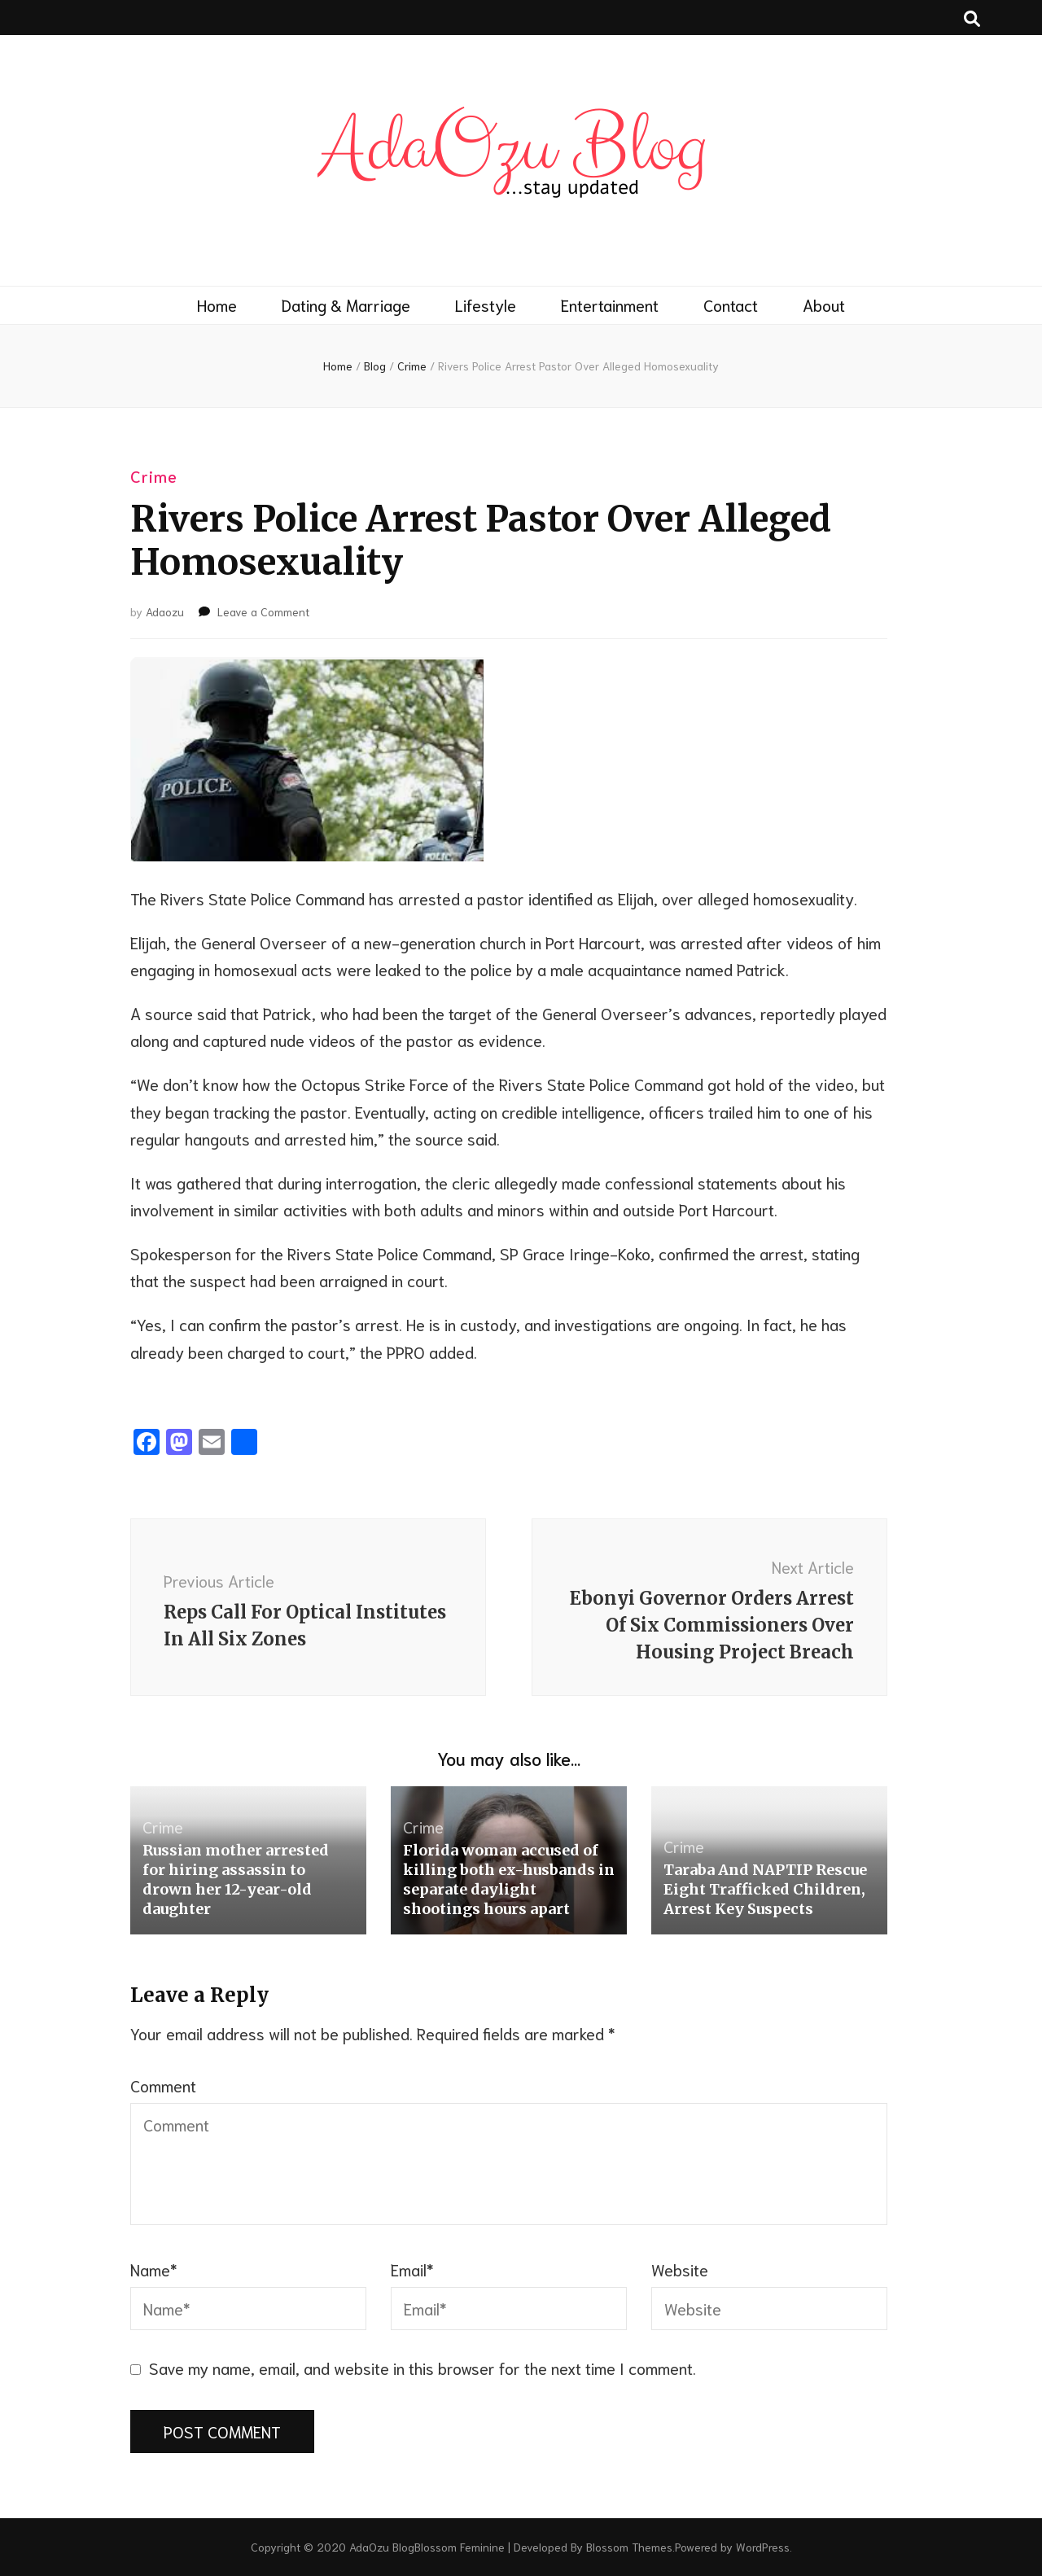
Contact (730, 304)
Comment (163, 2085)
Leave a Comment (263, 611)
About (824, 304)
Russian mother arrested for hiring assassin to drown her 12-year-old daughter (235, 1879)
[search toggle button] (972, 17)
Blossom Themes (629, 2546)
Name (153, 2269)
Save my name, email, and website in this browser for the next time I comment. (422, 2367)
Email (412, 2269)
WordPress (763, 2546)
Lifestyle (485, 304)
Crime (153, 475)
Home (217, 304)
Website (679, 2269)
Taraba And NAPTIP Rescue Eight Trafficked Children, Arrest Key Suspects (765, 1889)
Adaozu (165, 611)
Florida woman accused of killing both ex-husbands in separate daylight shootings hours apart (509, 1879)
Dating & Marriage (346, 304)
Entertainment (610, 304)
